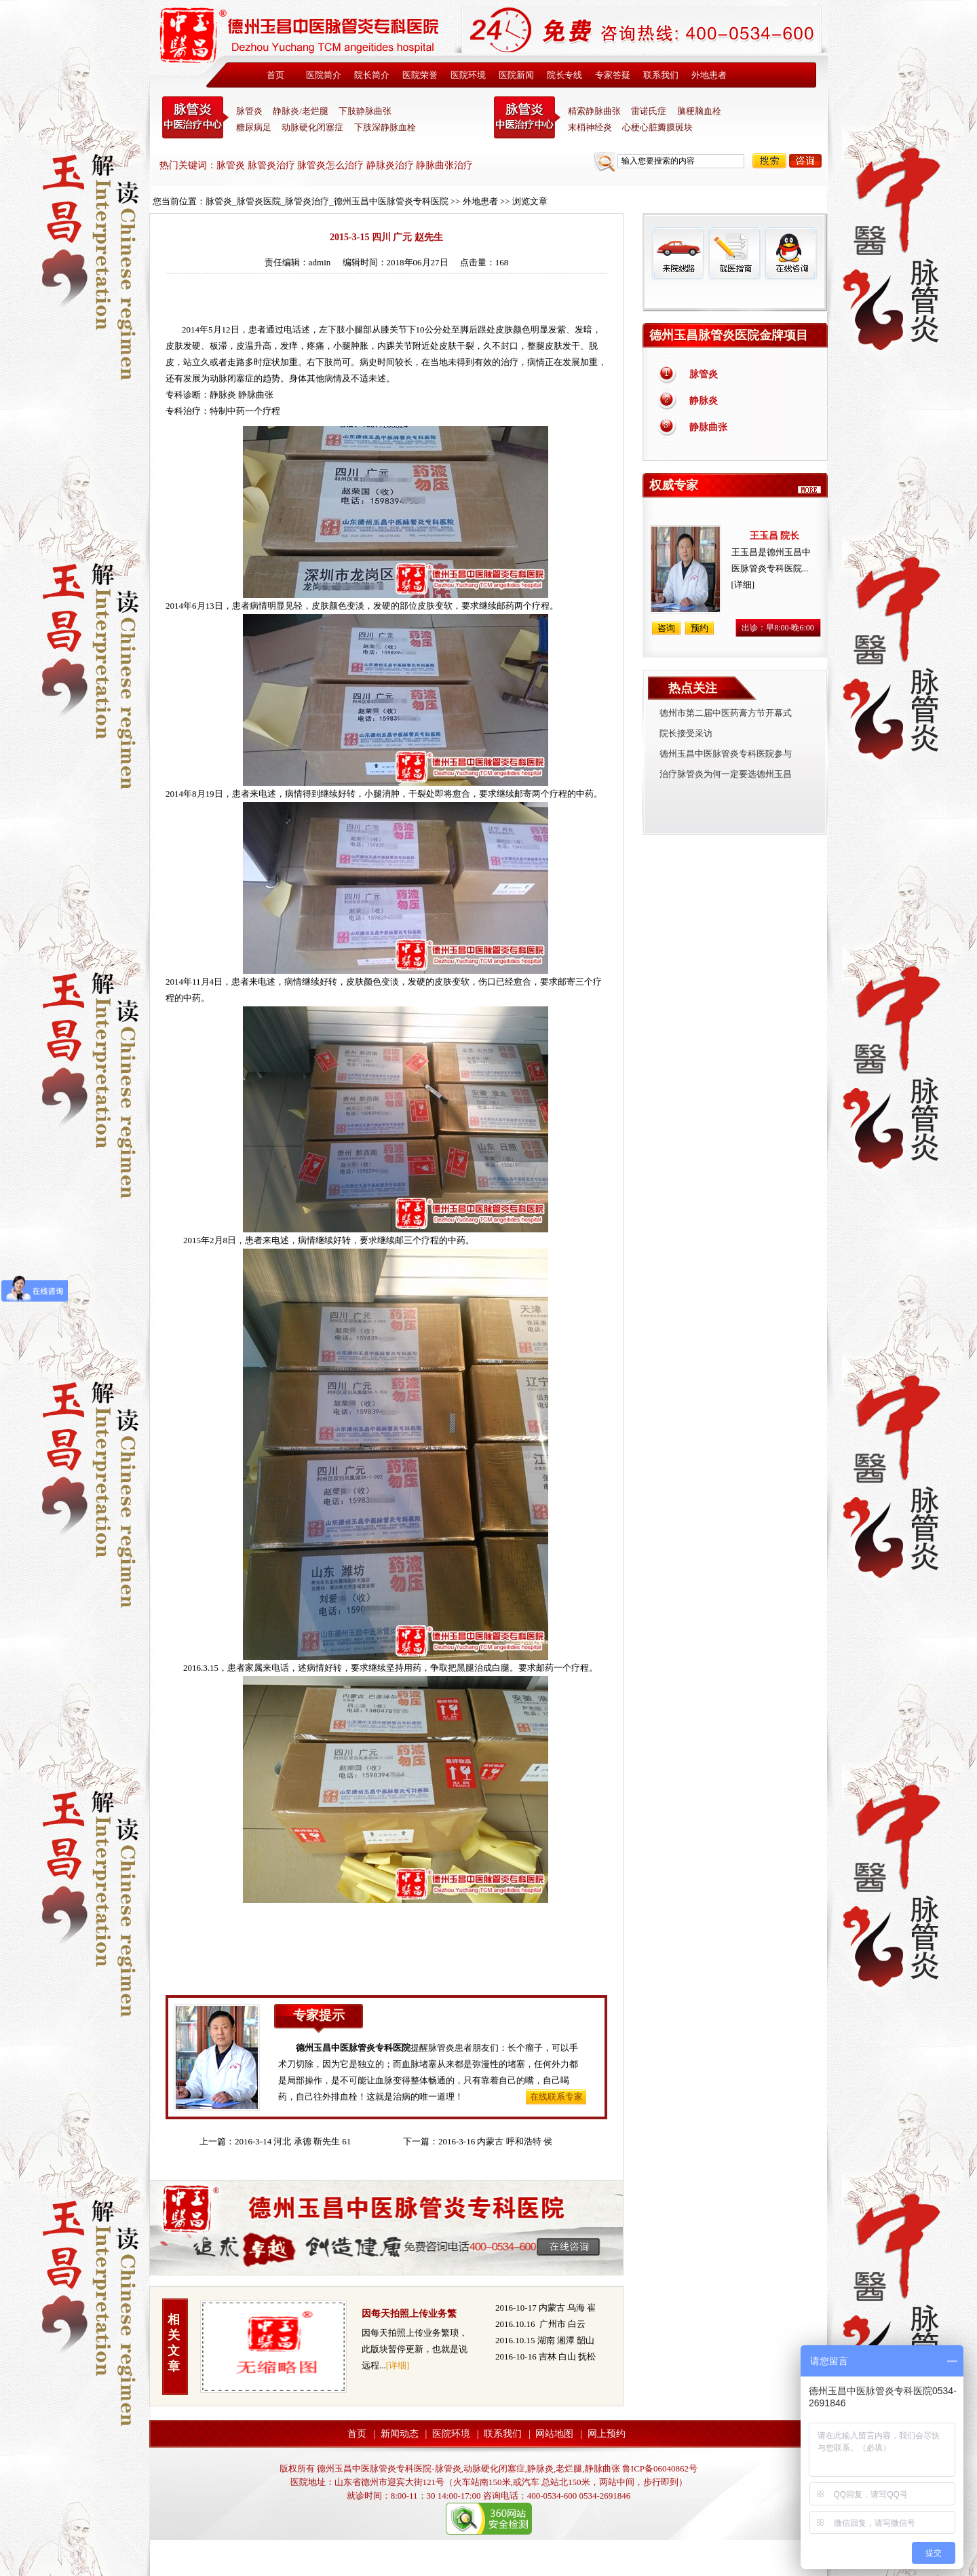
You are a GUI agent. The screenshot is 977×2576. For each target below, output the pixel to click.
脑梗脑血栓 (699, 111)
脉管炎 (249, 111)
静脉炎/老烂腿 (300, 111)
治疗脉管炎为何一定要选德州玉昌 (725, 774)
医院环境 (468, 75)
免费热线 (735, 295)
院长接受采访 (685, 733)
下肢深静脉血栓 (385, 127)
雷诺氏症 (648, 111)
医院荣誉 (420, 75)
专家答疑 (612, 75)
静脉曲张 (708, 427)
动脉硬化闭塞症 (312, 127)
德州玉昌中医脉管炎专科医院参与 (725, 754)
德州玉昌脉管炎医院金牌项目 (728, 335)
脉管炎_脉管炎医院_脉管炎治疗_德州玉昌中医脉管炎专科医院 (327, 201)
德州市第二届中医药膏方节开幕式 (725, 713)
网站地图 (554, 2434)
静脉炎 (223, 395)
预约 (699, 628)
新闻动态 (400, 2434)
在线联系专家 (556, 2096)
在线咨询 (790, 253)
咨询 (805, 160)
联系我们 (660, 75)
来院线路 (677, 253)
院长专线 (564, 75)
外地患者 (709, 75)
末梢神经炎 (590, 127)
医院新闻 (516, 75)
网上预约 (607, 2434)
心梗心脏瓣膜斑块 (657, 127)
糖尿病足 (253, 127)
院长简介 (371, 75)
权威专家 (673, 485)
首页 (275, 75)
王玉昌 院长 (775, 536)
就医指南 (734, 253)
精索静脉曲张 (594, 111)
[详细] (398, 2365)
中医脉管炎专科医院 (195, 117)
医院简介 (323, 75)
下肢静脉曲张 (365, 111)
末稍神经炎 (527, 117)
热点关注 (692, 688)
